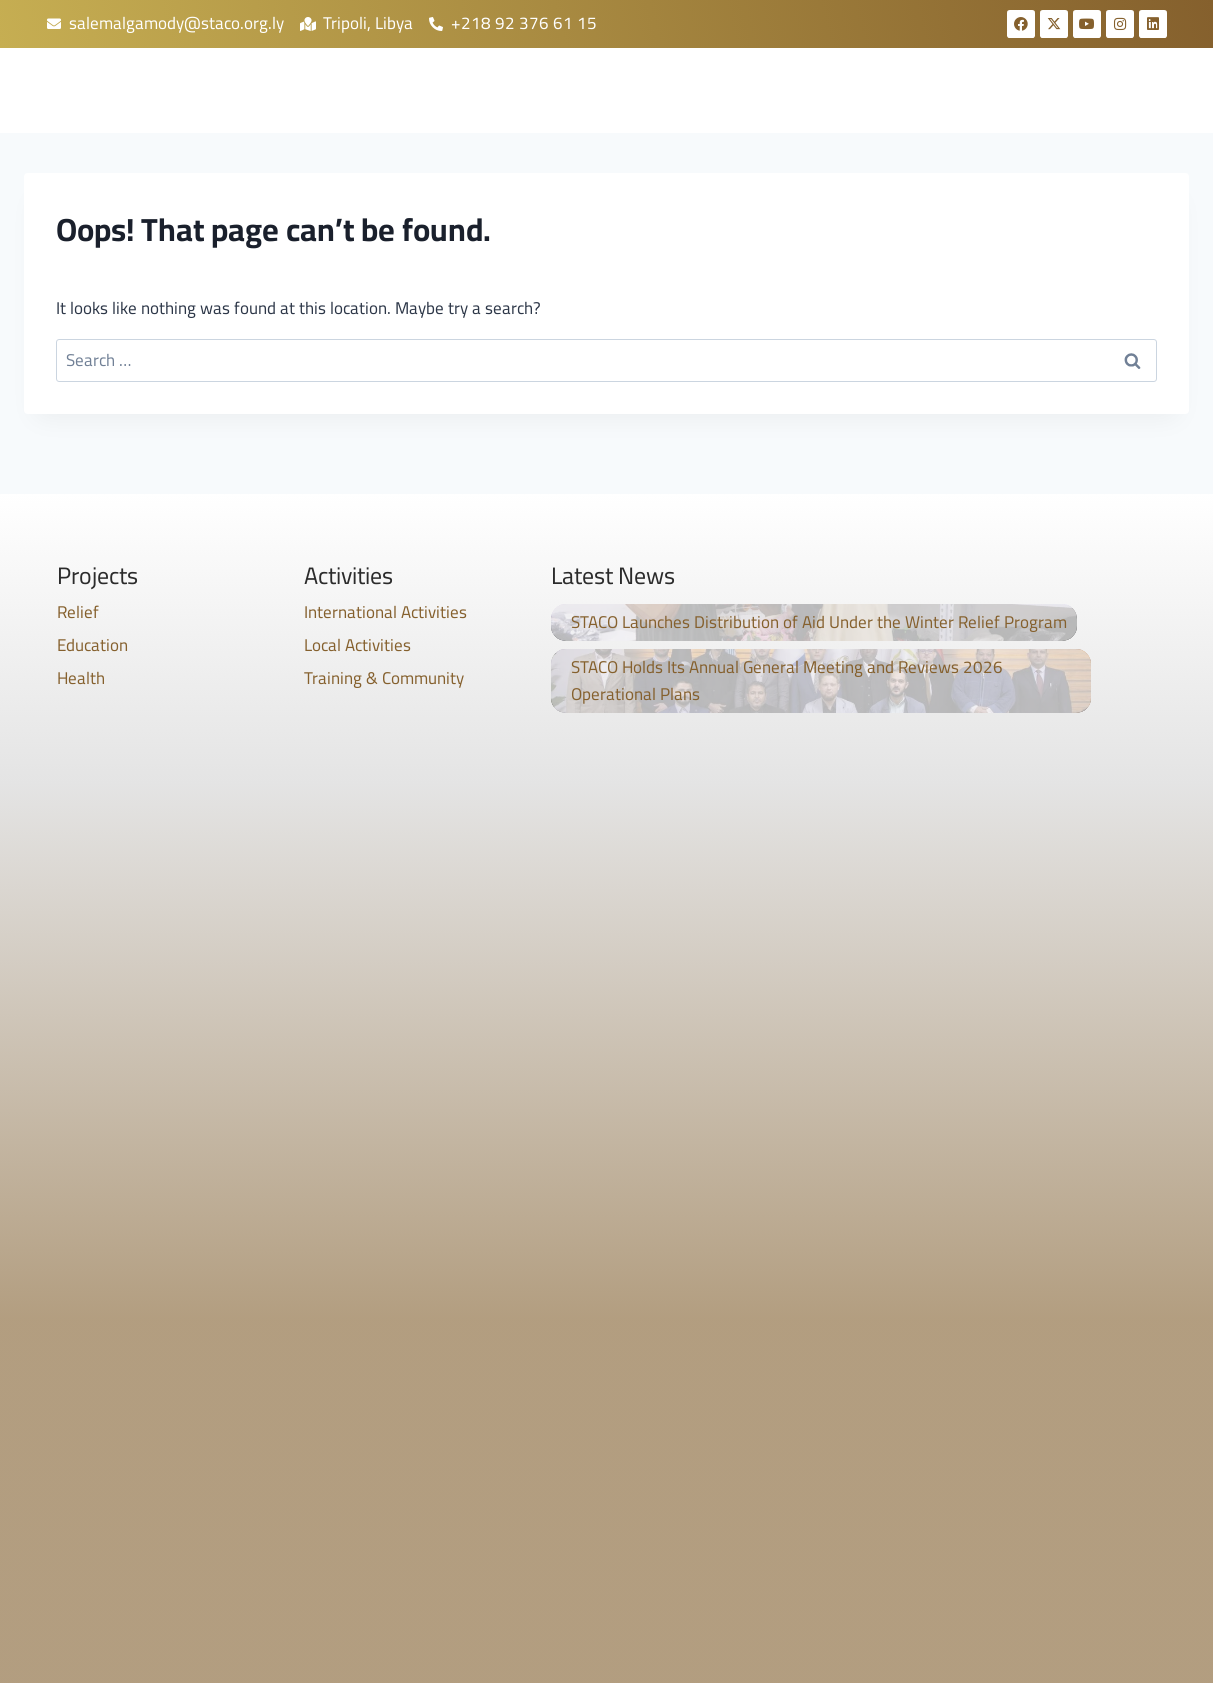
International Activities (385, 612)
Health (81, 678)
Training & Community (384, 678)
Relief (78, 612)
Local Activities (357, 645)
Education (92, 645)
